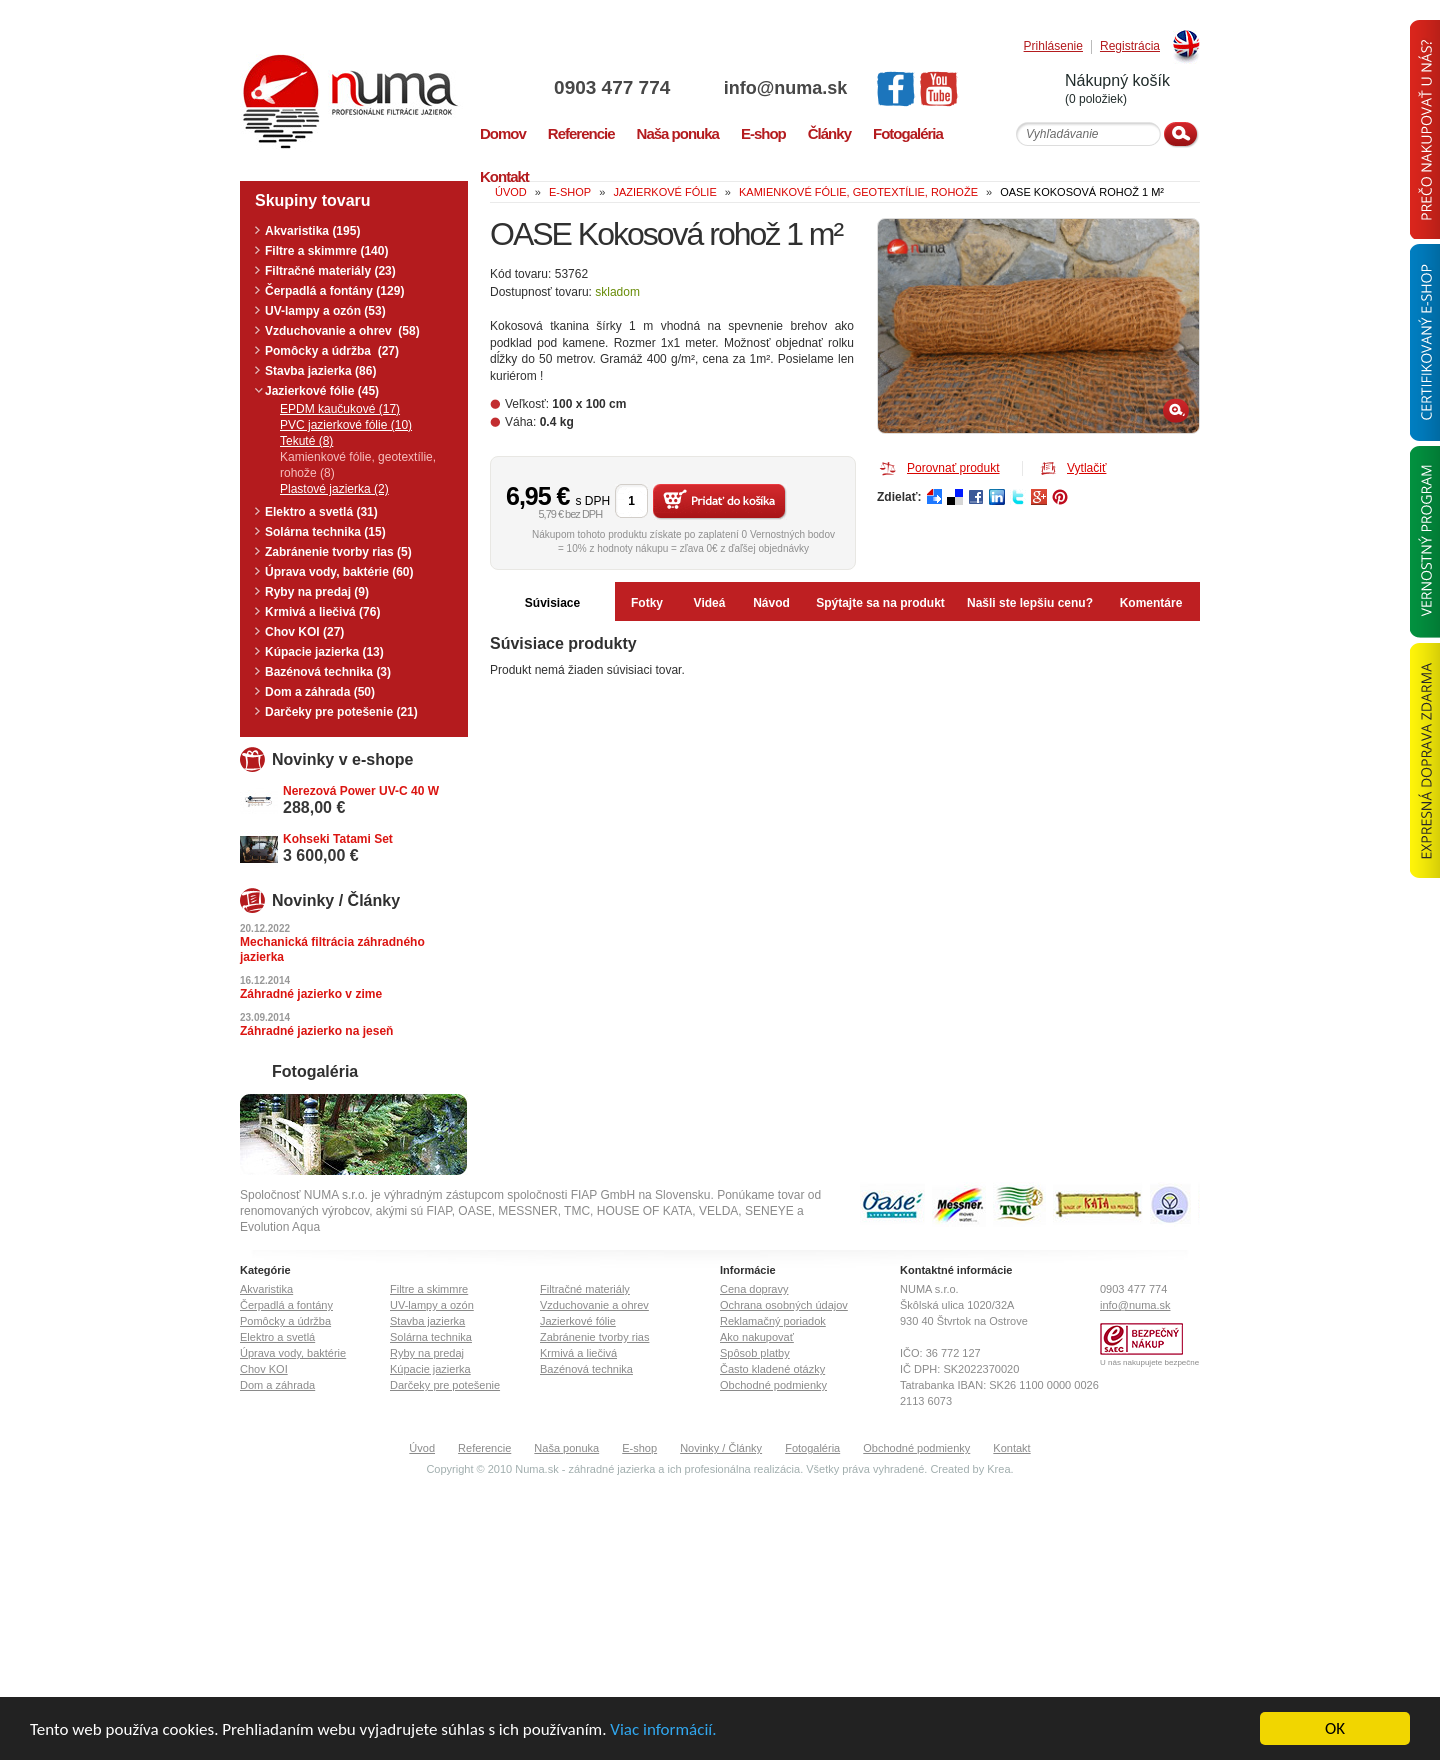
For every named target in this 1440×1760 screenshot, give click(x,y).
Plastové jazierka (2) (334, 489)
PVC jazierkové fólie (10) (346, 425)
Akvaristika (266, 1289)
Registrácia (1130, 46)
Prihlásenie (1053, 46)
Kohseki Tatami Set (338, 839)
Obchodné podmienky (773, 1385)
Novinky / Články (721, 1448)
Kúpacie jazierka (430, 1369)
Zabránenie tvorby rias (594, 1337)
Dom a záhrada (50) (320, 692)
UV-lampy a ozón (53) (325, 311)
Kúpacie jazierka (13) (324, 652)
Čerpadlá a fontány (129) (334, 291)
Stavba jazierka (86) (320, 371)
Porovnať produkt (953, 468)
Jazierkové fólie (578, 1321)
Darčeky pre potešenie (445, 1385)
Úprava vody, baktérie (293, 1353)
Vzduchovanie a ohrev (594, 1305)
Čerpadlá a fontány (286, 1305)
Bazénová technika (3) (328, 672)
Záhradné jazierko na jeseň (316, 1031)
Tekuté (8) (306, 441)
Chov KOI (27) (304, 632)
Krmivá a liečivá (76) (322, 612)
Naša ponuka (566, 1448)
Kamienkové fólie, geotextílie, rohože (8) (358, 465)
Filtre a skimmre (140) (326, 251)
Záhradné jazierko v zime (311, 994)
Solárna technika (431, 1337)
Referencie (484, 1448)
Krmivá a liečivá (578, 1353)
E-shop (639, 1448)
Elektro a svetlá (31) (321, 512)
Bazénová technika (586, 1369)
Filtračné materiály (585, 1289)
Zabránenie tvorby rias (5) (338, 552)
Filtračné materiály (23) (330, 271)
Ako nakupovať (757, 1337)
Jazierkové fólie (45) (322, 391)
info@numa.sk (786, 88)
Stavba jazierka (427, 1321)
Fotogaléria (812, 1448)
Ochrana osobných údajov (784, 1305)
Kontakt (1011, 1448)
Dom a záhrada (277, 1385)
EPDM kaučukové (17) (340, 409)
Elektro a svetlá (277, 1337)
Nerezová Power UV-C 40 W (361, 791)
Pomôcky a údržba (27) (332, 351)
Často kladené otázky (772, 1369)
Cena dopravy (754, 1289)
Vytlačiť (1086, 468)
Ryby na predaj (427, 1353)
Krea (998, 1469)
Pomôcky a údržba (285, 1321)
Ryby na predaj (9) (317, 592)
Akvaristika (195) (312, 231)
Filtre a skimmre (429, 1289)
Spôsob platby (755, 1353)
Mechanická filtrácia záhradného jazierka (332, 949)
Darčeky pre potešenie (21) (341, 712)
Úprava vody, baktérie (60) (339, 572)
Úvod (422, 1448)
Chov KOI (264, 1369)
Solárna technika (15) (325, 532)
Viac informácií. (663, 1729)
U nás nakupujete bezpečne (1149, 1362)
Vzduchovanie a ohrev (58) (342, 331)
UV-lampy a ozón (432, 1305)
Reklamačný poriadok (773, 1321)
